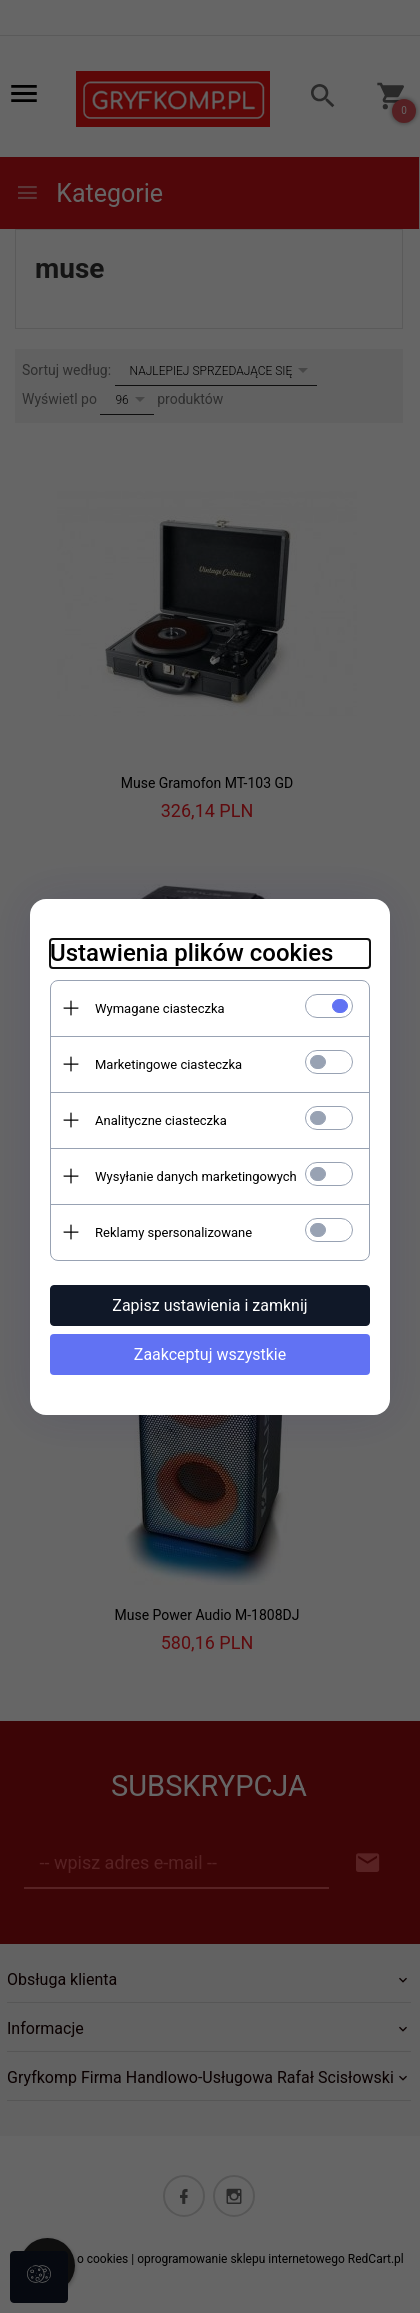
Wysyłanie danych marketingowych (196, 1176)
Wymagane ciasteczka (160, 1008)
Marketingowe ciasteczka (168, 1064)
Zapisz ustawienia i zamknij (209, 1305)
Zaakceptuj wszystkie (210, 1354)
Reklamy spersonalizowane (173, 1232)
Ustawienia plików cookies (191, 953)
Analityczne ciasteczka (161, 1120)
